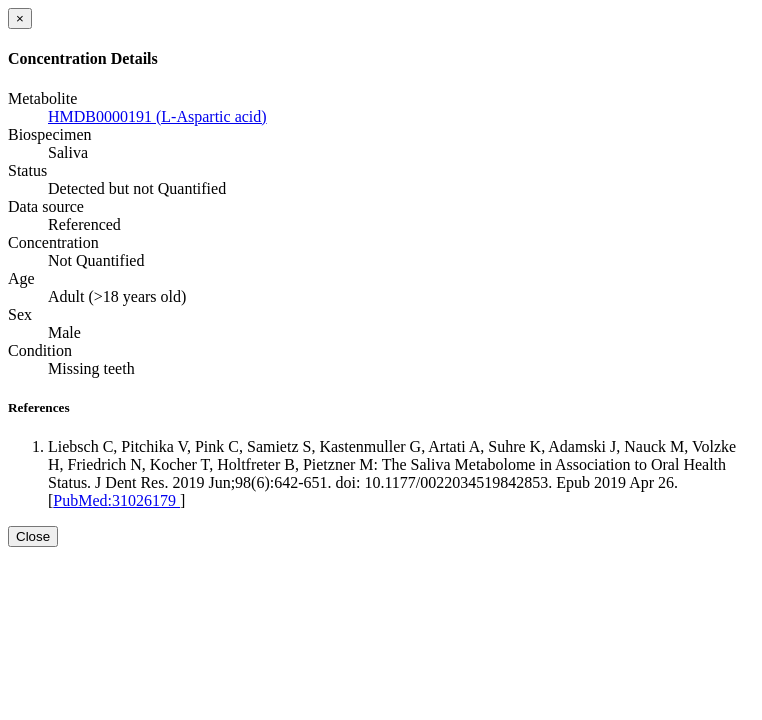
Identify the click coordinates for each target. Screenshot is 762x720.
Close (33, 536)
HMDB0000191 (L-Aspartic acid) (157, 116)
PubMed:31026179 (116, 500)
